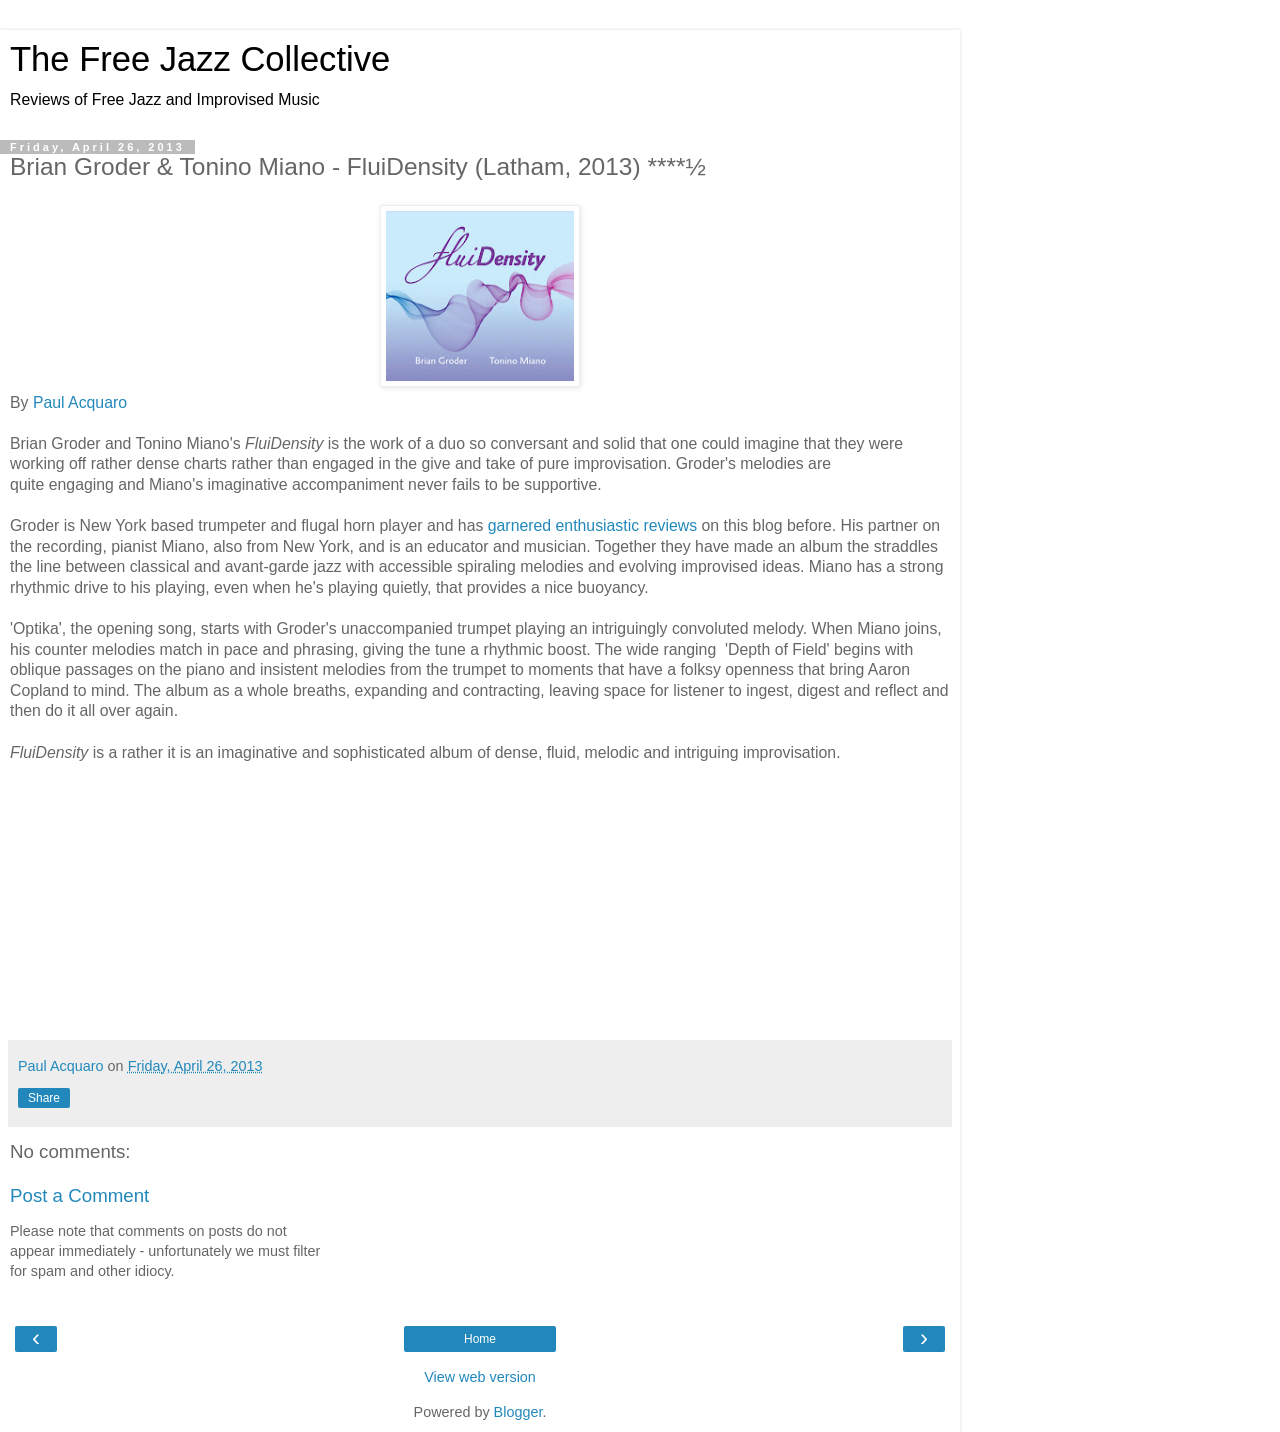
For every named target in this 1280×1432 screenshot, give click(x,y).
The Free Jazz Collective (200, 59)
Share (44, 1098)
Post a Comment (79, 1195)
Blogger (518, 1412)
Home (480, 1339)
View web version (480, 1377)
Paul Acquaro (80, 402)
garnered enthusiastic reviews (592, 525)
